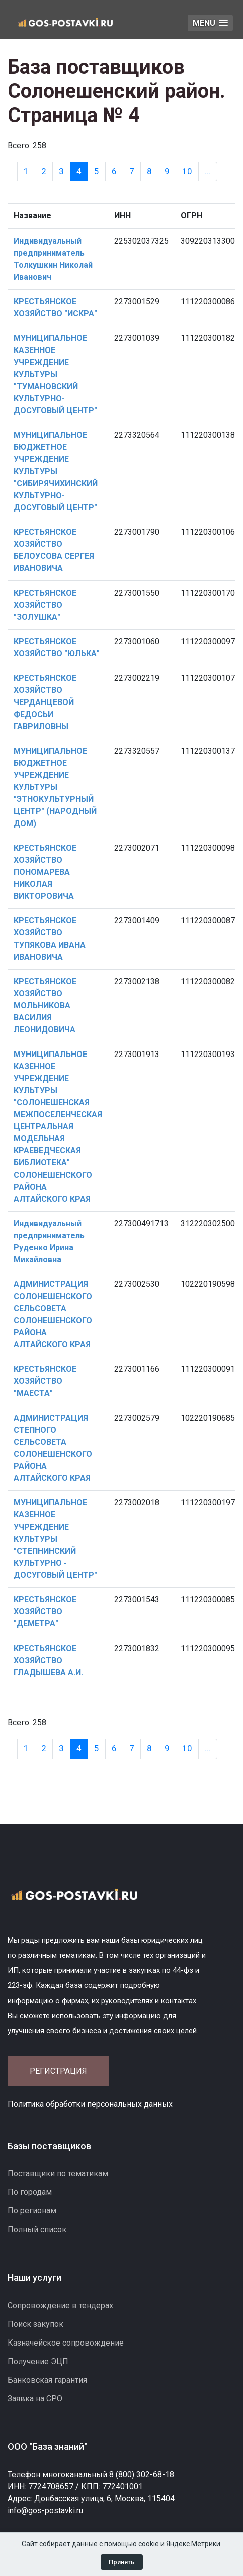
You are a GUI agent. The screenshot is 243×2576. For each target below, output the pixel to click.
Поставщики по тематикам (58, 2173)
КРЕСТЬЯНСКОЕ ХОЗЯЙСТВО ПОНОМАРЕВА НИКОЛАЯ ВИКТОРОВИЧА (45, 872)
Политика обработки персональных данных (90, 2104)
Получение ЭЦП (38, 2361)
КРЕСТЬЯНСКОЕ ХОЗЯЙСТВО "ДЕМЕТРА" (45, 1611)
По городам (30, 2192)
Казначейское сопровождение (66, 2343)
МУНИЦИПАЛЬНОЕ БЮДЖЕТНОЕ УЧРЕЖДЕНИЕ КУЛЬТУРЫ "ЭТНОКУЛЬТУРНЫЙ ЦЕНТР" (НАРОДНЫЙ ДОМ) (55, 787)
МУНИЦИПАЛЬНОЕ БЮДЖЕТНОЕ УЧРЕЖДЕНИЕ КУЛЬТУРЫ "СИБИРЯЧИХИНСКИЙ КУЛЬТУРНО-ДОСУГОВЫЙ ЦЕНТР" (56, 471)
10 (187, 171)
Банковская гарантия (47, 2380)
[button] (210, 23)
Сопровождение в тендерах (60, 2305)
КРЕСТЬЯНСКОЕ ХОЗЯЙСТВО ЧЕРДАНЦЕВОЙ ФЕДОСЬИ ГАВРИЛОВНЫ (45, 702)
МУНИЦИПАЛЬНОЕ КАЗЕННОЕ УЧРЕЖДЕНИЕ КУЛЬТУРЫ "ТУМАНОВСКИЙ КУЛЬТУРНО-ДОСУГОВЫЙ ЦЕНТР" (55, 374)
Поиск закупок (35, 2324)
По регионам (32, 2210)
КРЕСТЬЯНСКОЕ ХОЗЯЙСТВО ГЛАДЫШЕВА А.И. (48, 1660)
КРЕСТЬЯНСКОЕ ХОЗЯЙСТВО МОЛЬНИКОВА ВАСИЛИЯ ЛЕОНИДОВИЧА (45, 1005)
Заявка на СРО (35, 2398)
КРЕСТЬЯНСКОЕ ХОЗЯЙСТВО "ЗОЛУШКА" (45, 605)
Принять (122, 2562)
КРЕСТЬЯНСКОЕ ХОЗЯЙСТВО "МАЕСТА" (45, 1381)
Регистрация (58, 2071)
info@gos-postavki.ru (45, 2510)
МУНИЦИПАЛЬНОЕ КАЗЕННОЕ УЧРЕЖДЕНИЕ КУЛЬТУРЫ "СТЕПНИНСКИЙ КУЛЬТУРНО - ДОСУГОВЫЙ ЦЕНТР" (55, 1539)
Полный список (37, 2229)
